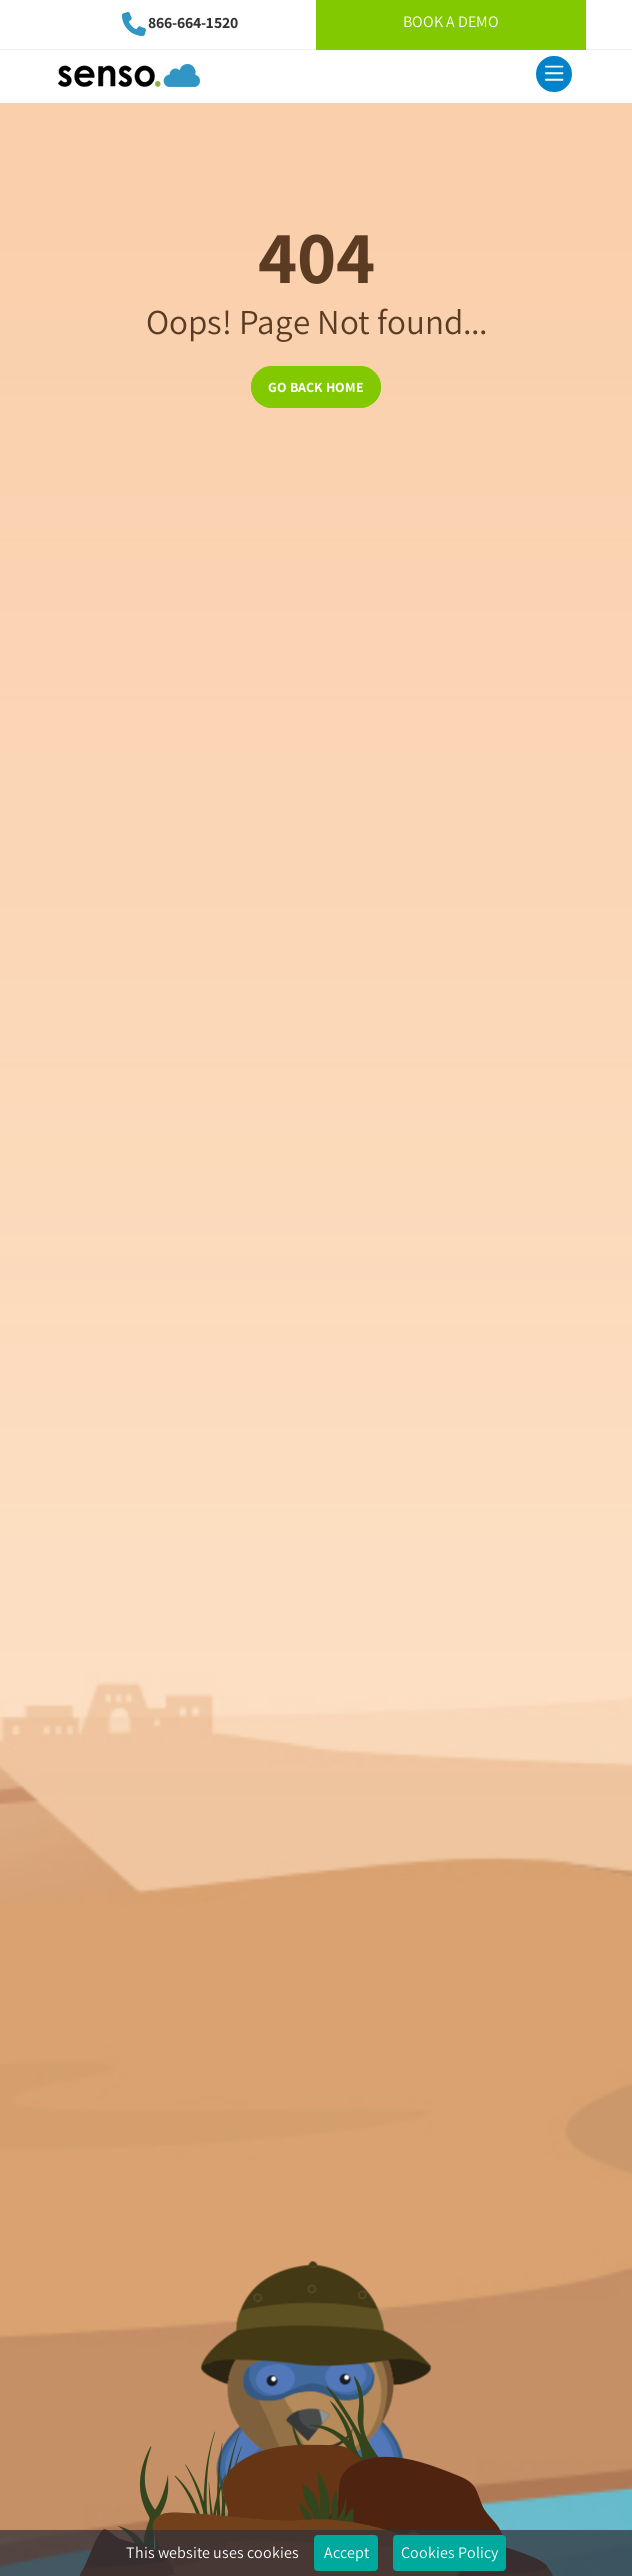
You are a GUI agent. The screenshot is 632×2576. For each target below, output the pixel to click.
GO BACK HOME (316, 387)
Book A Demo (451, 21)
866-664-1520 (193, 22)
